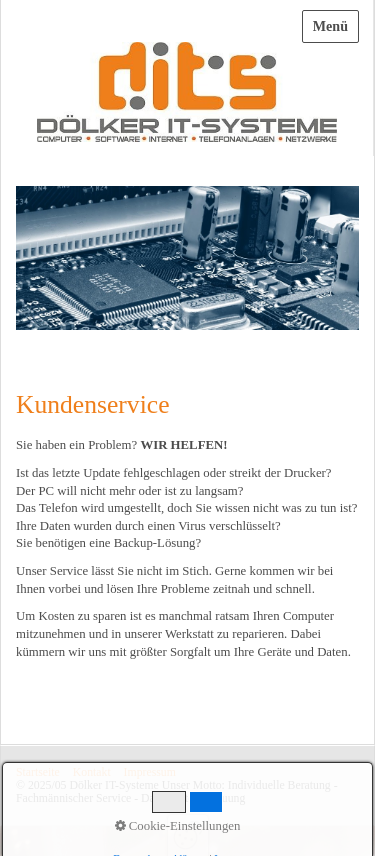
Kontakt (92, 772)
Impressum (150, 772)
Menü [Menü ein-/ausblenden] (330, 26)
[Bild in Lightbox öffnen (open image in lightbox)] (187, 258)
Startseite (38, 772)
